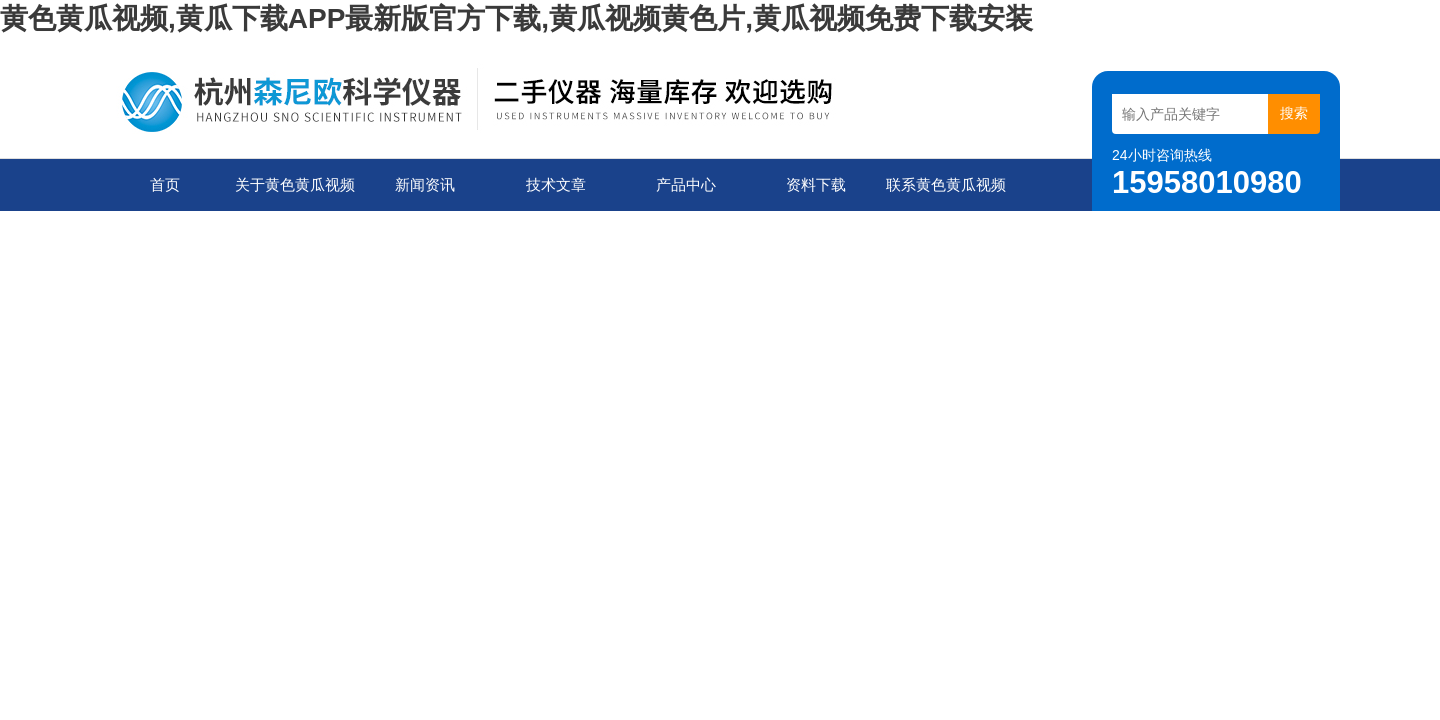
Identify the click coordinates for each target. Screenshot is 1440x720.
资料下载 (816, 184)
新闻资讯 (425, 184)
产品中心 (686, 184)
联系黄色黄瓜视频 (946, 184)
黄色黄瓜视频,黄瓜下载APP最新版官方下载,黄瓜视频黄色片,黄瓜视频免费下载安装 (516, 18)
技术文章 (556, 184)
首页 (165, 184)
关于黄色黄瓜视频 (295, 184)
